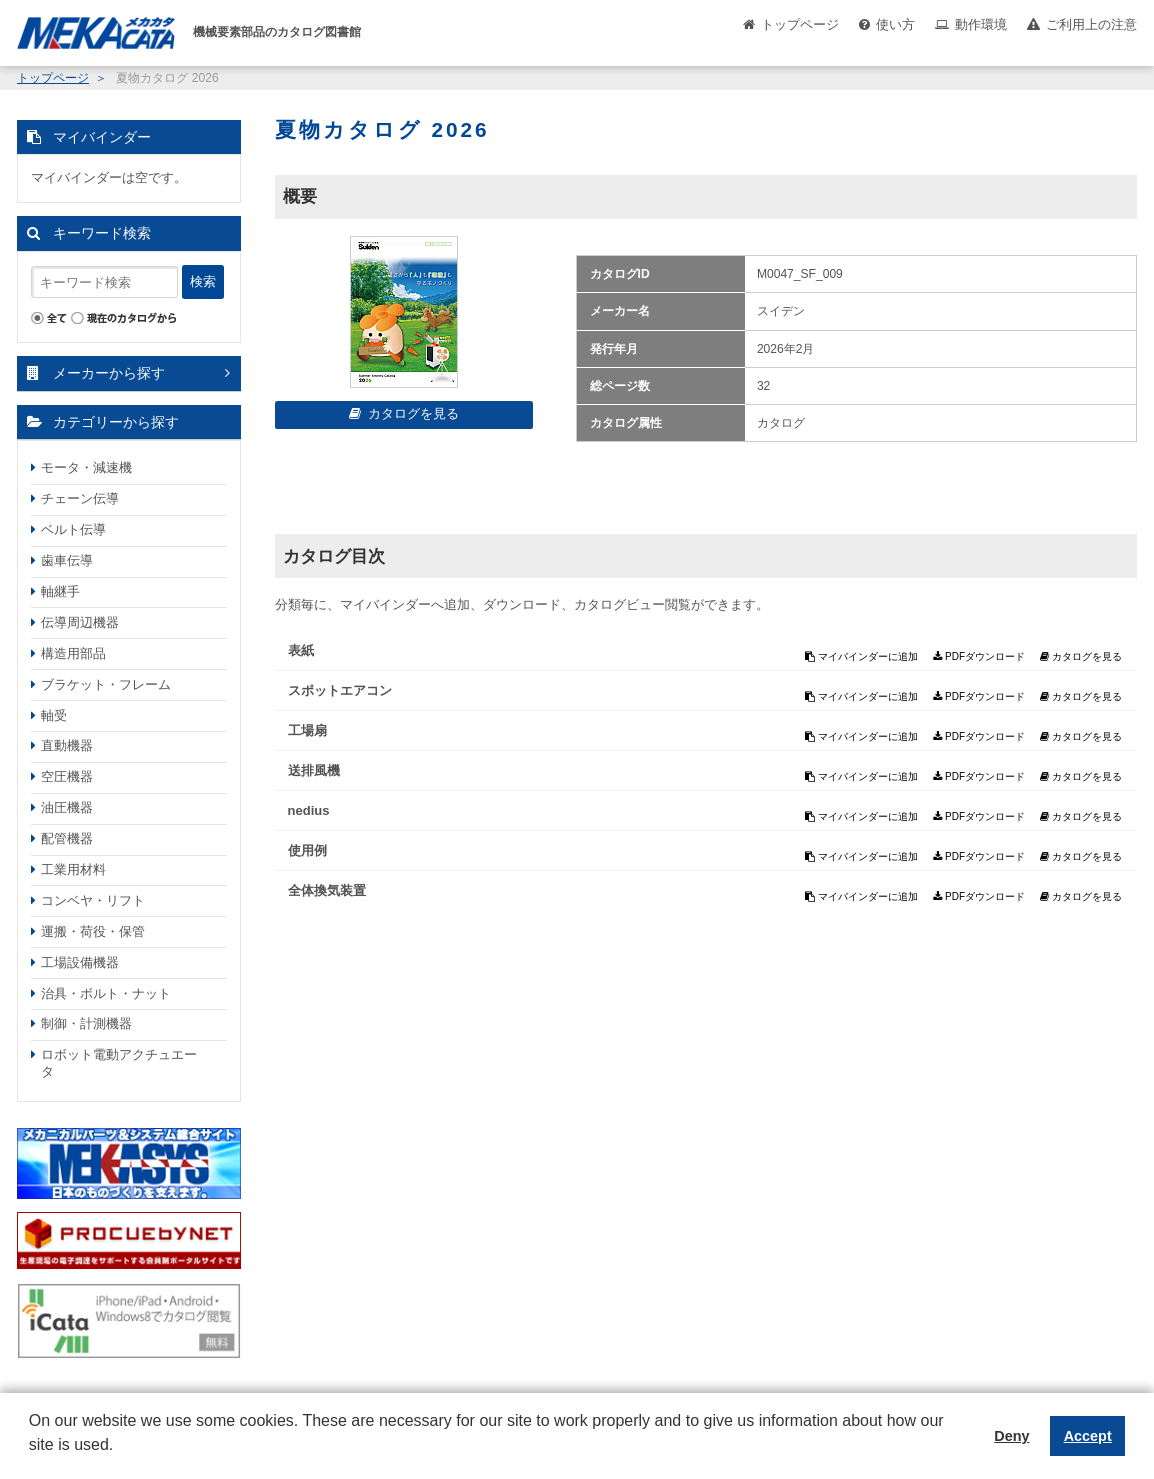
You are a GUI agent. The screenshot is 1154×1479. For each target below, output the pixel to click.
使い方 (895, 24)
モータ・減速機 (86, 467)
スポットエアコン (340, 690)
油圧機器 (67, 807)
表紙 (301, 650)
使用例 (307, 850)
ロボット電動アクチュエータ (119, 1063)
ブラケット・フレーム (106, 684)
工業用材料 (73, 869)
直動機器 (67, 745)
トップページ (800, 24)
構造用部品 (73, 653)
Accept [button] (1088, 1436)
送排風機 (314, 770)
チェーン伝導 (80, 498)
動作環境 (981, 24)
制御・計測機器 (86, 1023)
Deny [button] (1011, 1436)
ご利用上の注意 (1091, 24)
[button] (32, 1460)
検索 (203, 281)
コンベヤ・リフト (93, 900)
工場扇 (307, 730)
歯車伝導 (67, 560)
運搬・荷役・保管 (93, 931)
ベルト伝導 (73, 529)
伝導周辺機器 (80, 622)
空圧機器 (67, 776)
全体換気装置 (327, 890)
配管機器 (67, 838)
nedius (309, 810)
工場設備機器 (80, 962)
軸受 (54, 715)
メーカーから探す (109, 373)
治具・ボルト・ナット (106, 993)
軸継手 (60, 591)
